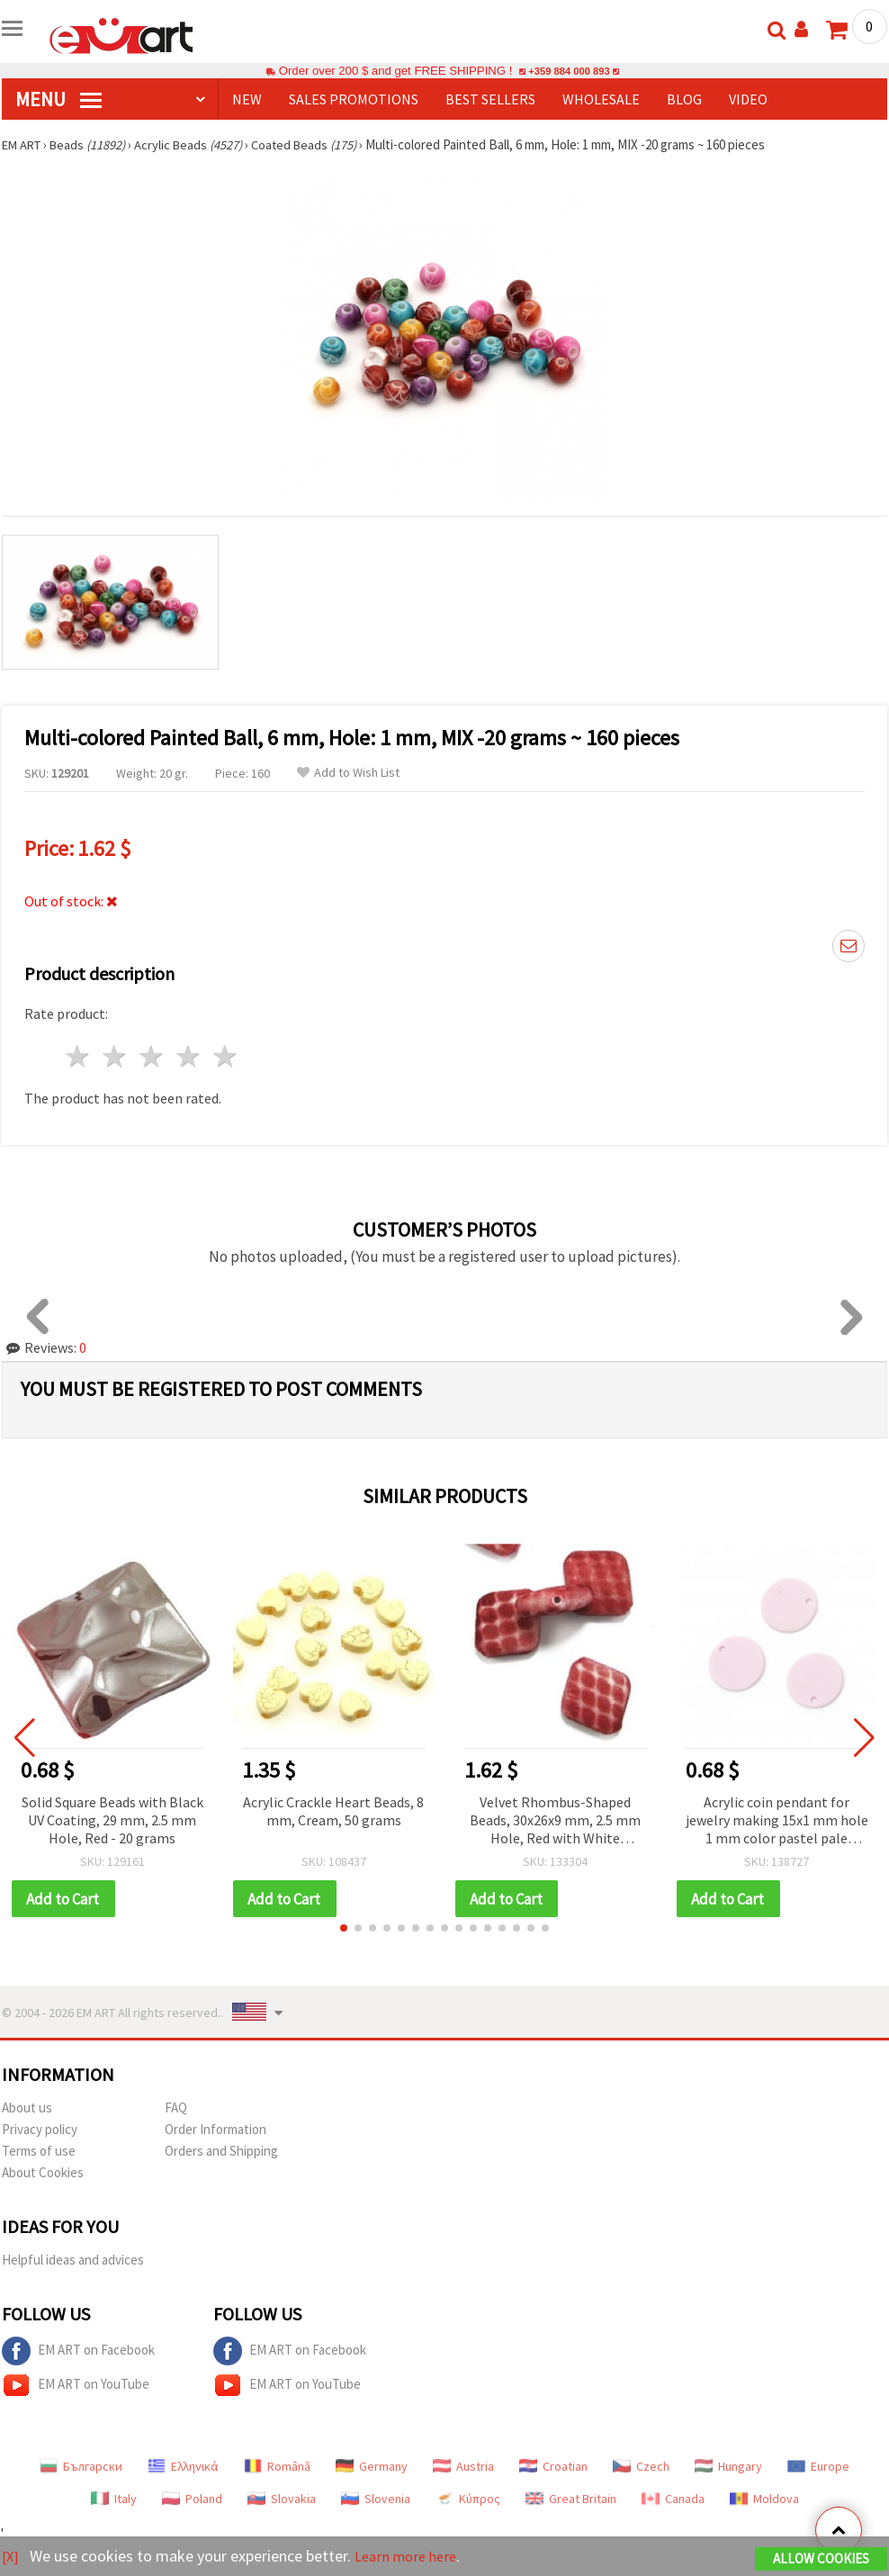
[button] (343, 1928)
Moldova (764, 2499)
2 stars (115, 1056)
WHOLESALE (601, 99)
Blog (684, 99)
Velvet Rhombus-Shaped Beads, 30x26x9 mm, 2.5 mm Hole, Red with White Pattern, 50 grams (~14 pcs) (555, 1821)
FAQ (176, 2108)
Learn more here (411, 2556)
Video (748, 99)
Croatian (553, 2467)
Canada (673, 2499)
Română (277, 2467)
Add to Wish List (348, 772)
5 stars (225, 1056)
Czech (641, 2467)
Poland (192, 2499)
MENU (58, 99)
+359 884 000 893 (568, 70)
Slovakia (281, 2499)
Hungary (728, 2467)
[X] (11, 2556)
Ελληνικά (183, 2467)
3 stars (152, 1056)
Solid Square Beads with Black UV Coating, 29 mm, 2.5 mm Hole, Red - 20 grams (112, 1820)
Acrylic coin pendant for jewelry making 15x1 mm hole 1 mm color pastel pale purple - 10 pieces (777, 1821)
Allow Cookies (821, 2559)
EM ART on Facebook (78, 2351)
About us (27, 2108)
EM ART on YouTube (75, 2386)
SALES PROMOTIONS (353, 99)
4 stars (188, 1056)
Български (81, 2467)
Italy (114, 2499)
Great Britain (570, 2499)
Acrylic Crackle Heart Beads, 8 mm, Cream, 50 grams (333, 1811)
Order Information (215, 2130)
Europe (818, 2467)
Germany (372, 2467)
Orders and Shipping (221, 2151)
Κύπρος (468, 2499)
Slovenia (375, 2499)
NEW (247, 99)
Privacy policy (39, 2130)
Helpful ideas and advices (73, 2260)
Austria (463, 2467)
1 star (78, 1056)
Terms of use (39, 2151)
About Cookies (43, 2173)
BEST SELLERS (490, 99)
